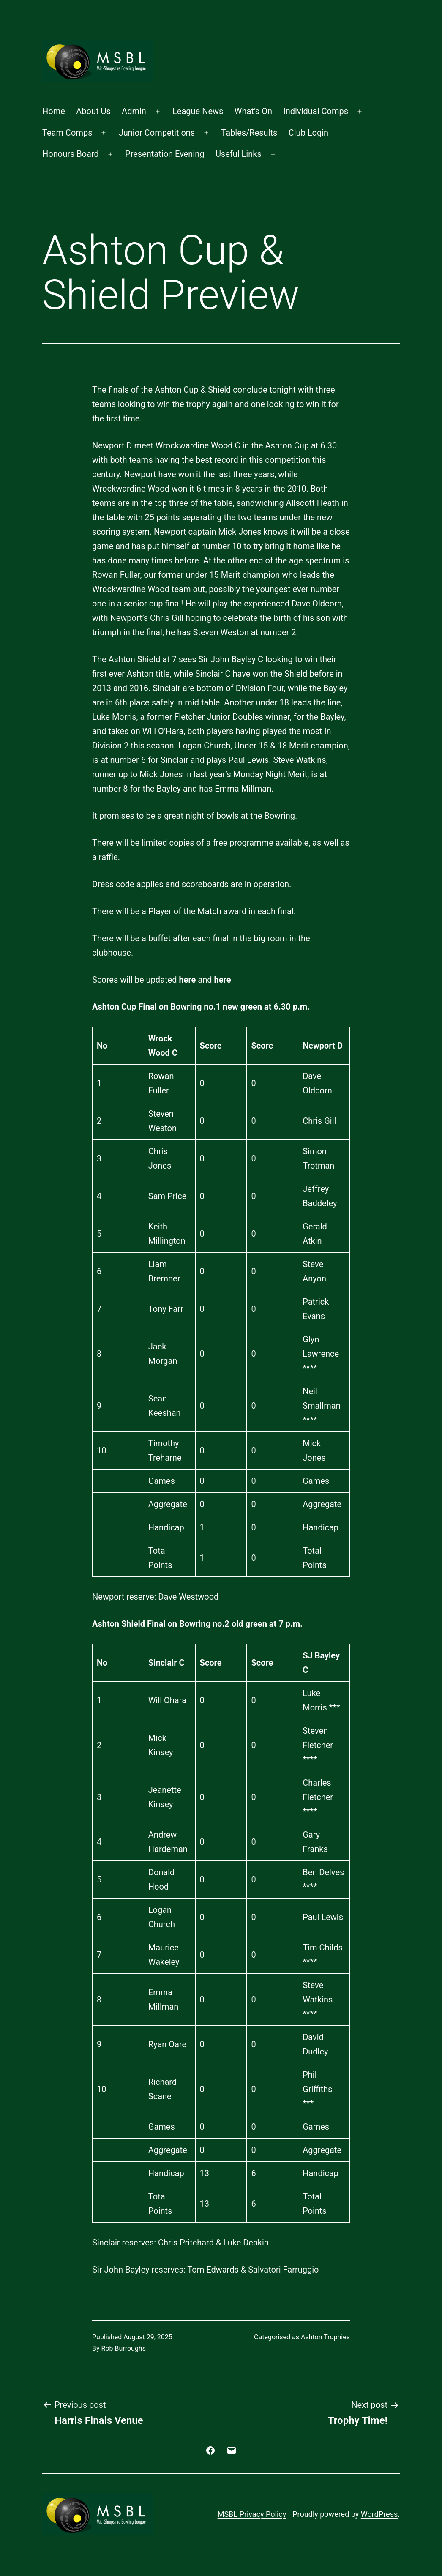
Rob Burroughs (123, 2348)
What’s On (253, 111)
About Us (93, 111)
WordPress (379, 2514)
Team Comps (67, 133)
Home (53, 111)
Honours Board (70, 154)
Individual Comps (315, 111)
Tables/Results (249, 133)
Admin (134, 111)
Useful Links (239, 154)
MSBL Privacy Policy (252, 2514)
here (187, 980)
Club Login (308, 133)
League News (197, 111)
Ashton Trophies (325, 2337)
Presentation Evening (165, 154)
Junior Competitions (157, 133)
